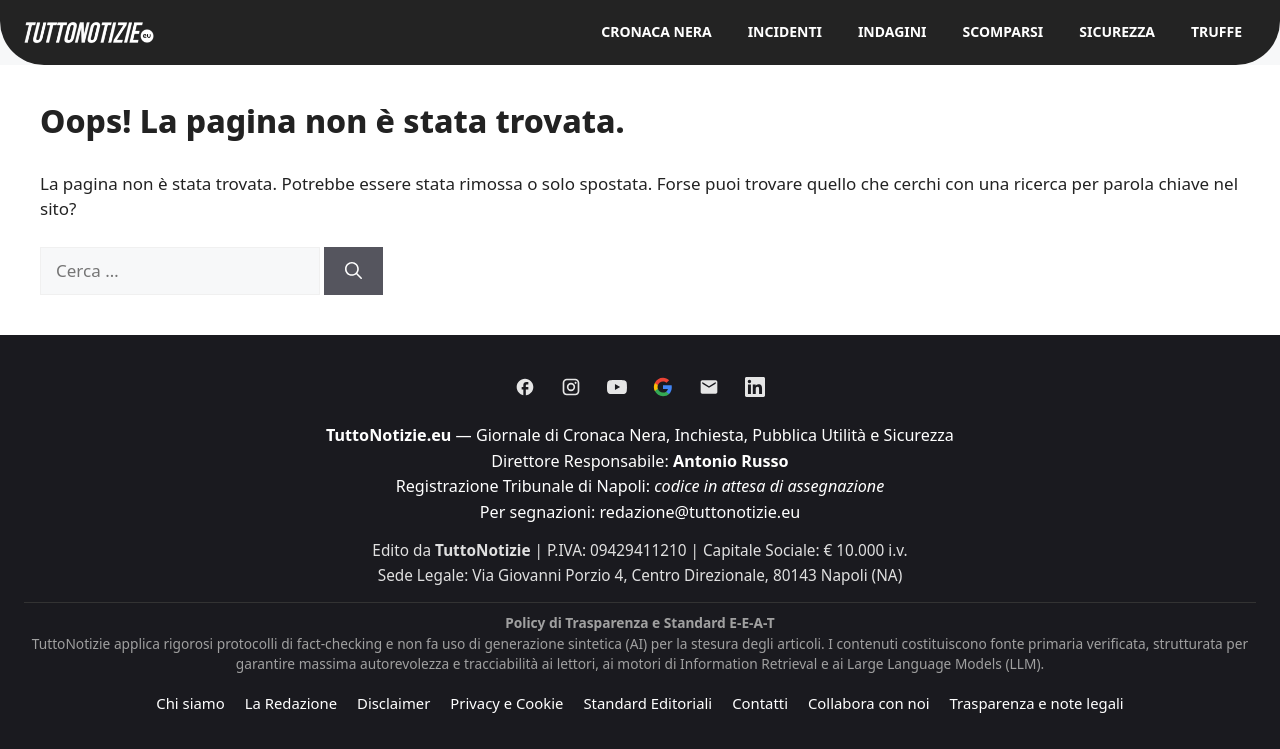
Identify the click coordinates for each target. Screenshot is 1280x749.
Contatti (760, 703)
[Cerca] (353, 271)
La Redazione (291, 703)
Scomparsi (1003, 31)
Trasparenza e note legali (1037, 703)
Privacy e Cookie (506, 703)
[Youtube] (617, 387)
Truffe (1216, 31)
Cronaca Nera (656, 31)
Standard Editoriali (647, 703)
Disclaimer (393, 703)
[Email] (709, 387)
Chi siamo (190, 703)
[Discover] (663, 387)
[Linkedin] (755, 387)
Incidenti (785, 31)
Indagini (892, 31)
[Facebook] (525, 387)
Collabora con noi (869, 703)
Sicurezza (1117, 31)
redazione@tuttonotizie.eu (699, 512)
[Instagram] (571, 387)
